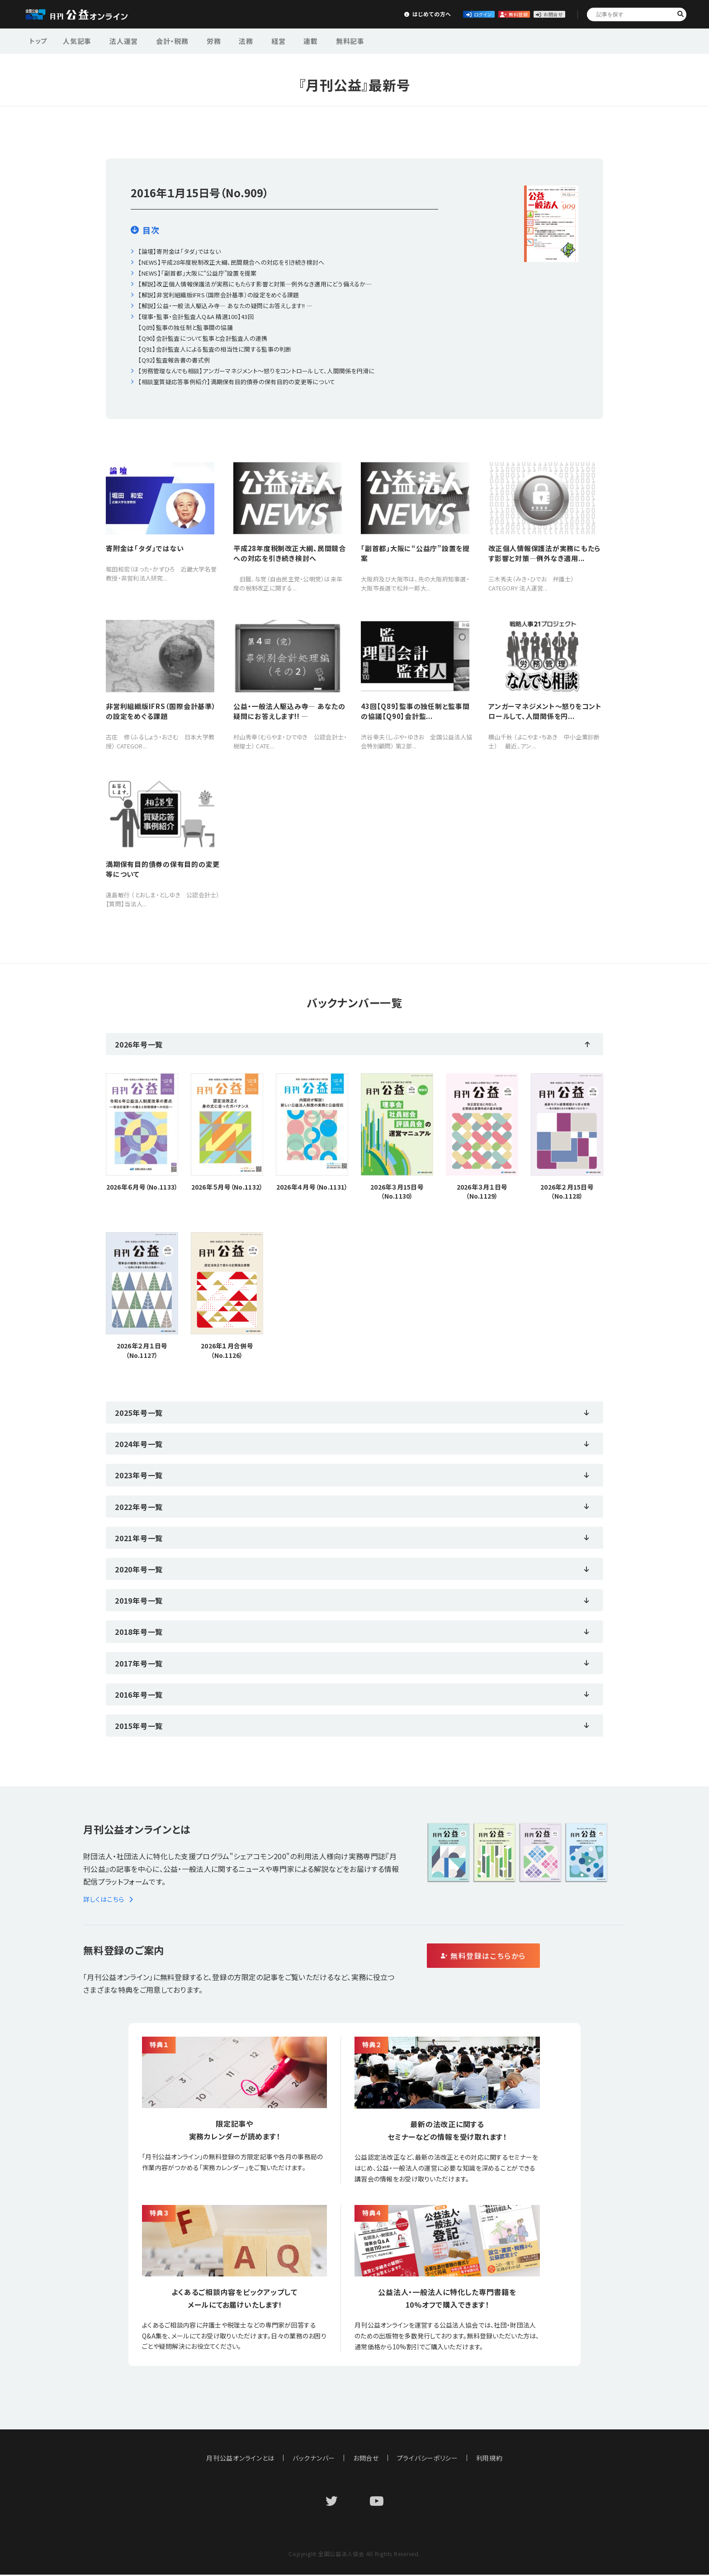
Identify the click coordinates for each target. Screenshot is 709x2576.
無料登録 (471, 14)
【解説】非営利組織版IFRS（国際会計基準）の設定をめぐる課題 (218, 294)
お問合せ (538, 14)
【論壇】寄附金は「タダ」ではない (179, 251)
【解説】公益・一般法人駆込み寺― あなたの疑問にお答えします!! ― (225, 305)
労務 (199, 40)
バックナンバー (314, 2459)
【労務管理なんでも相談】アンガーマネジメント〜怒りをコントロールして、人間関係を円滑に (256, 371)
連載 (283, 40)
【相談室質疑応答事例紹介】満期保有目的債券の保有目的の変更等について (236, 381)
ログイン (404, 14)
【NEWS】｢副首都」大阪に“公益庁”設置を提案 (197, 273)
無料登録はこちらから (522, 1957)
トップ (38, 40)
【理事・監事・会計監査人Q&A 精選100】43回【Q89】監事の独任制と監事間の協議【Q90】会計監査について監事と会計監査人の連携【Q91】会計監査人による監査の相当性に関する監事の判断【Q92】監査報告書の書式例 (214, 338)
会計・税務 (162, 40)
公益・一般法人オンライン (90, 14)
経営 (255, 40)
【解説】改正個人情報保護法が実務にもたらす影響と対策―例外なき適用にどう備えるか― (255, 284)
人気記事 (76, 40)
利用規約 (490, 2459)
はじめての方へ (336, 14)
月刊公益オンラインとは (240, 2459)
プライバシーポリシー (427, 2459)
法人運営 (118, 40)
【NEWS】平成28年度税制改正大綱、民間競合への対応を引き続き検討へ (231, 262)
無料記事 (317, 40)
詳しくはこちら (109, 1900)
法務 (227, 40)
